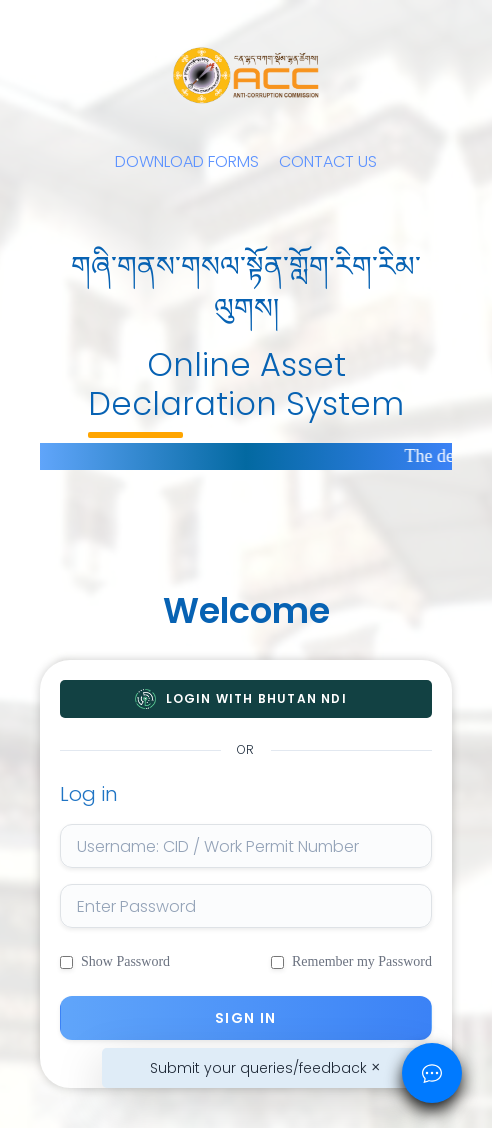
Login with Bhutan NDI (256, 699)
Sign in (246, 1018)
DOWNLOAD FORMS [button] (187, 161)
